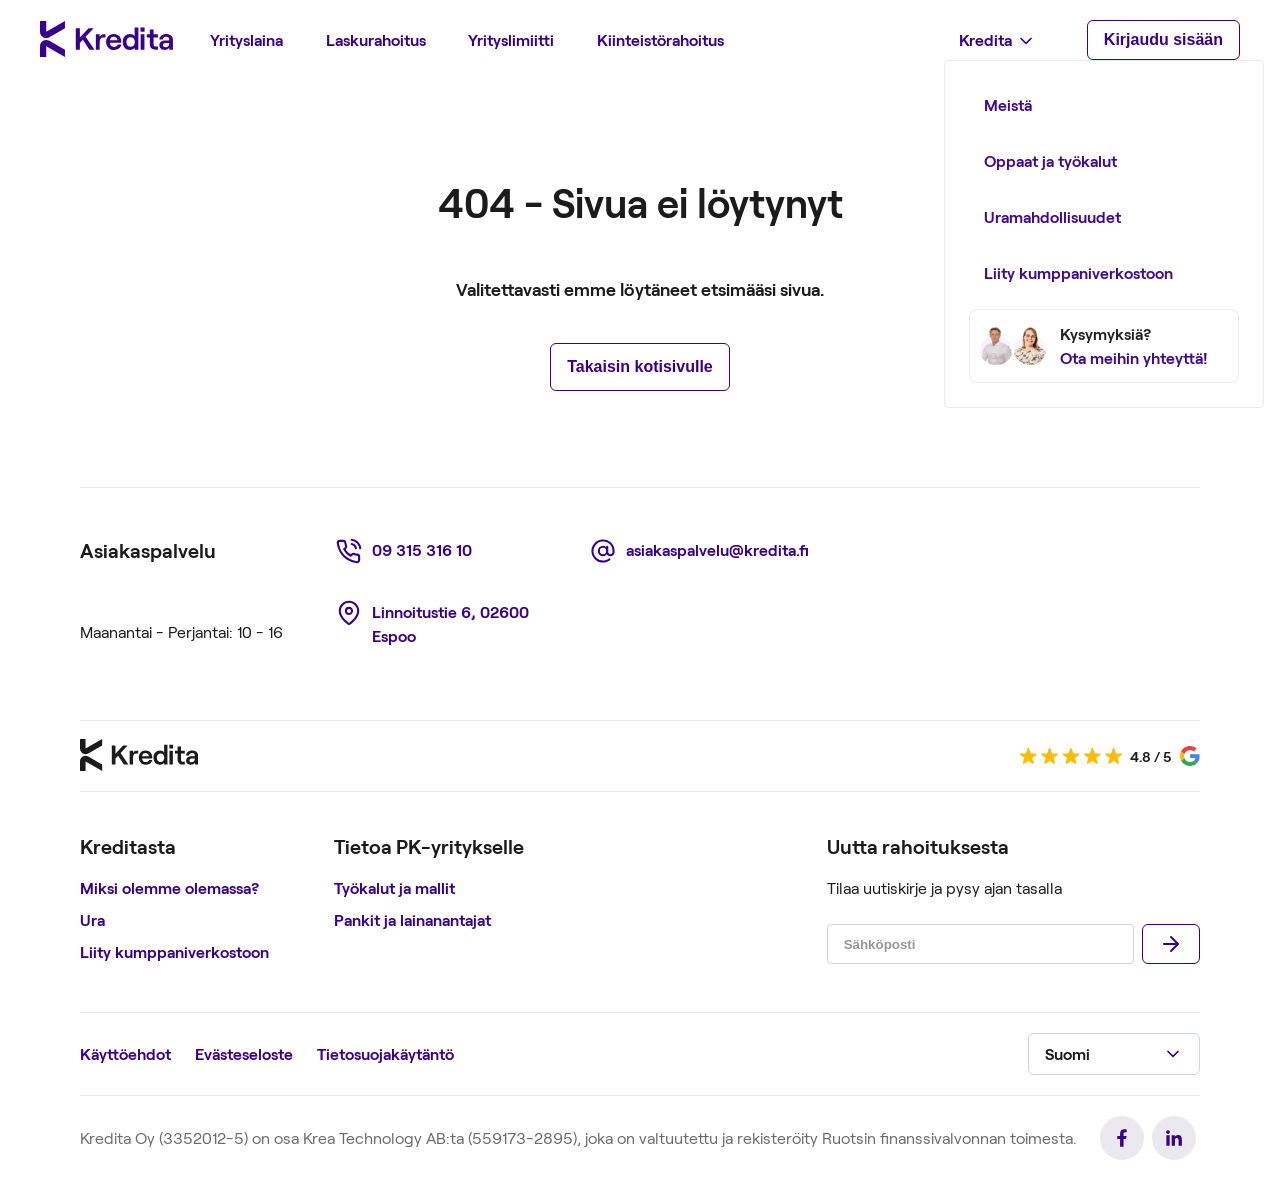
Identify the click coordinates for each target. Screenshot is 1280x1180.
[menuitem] (246, 40)
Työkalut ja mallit (394, 887)
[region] (199, 902)
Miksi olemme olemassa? (169, 887)
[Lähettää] (1171, 944)
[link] (407, 551)
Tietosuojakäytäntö (385, 1053)
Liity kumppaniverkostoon (174, 951)
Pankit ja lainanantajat (412, 919)
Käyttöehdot (125, 1053)
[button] (1114, 1054)
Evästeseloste (244, 1053)
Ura (92, 919)
